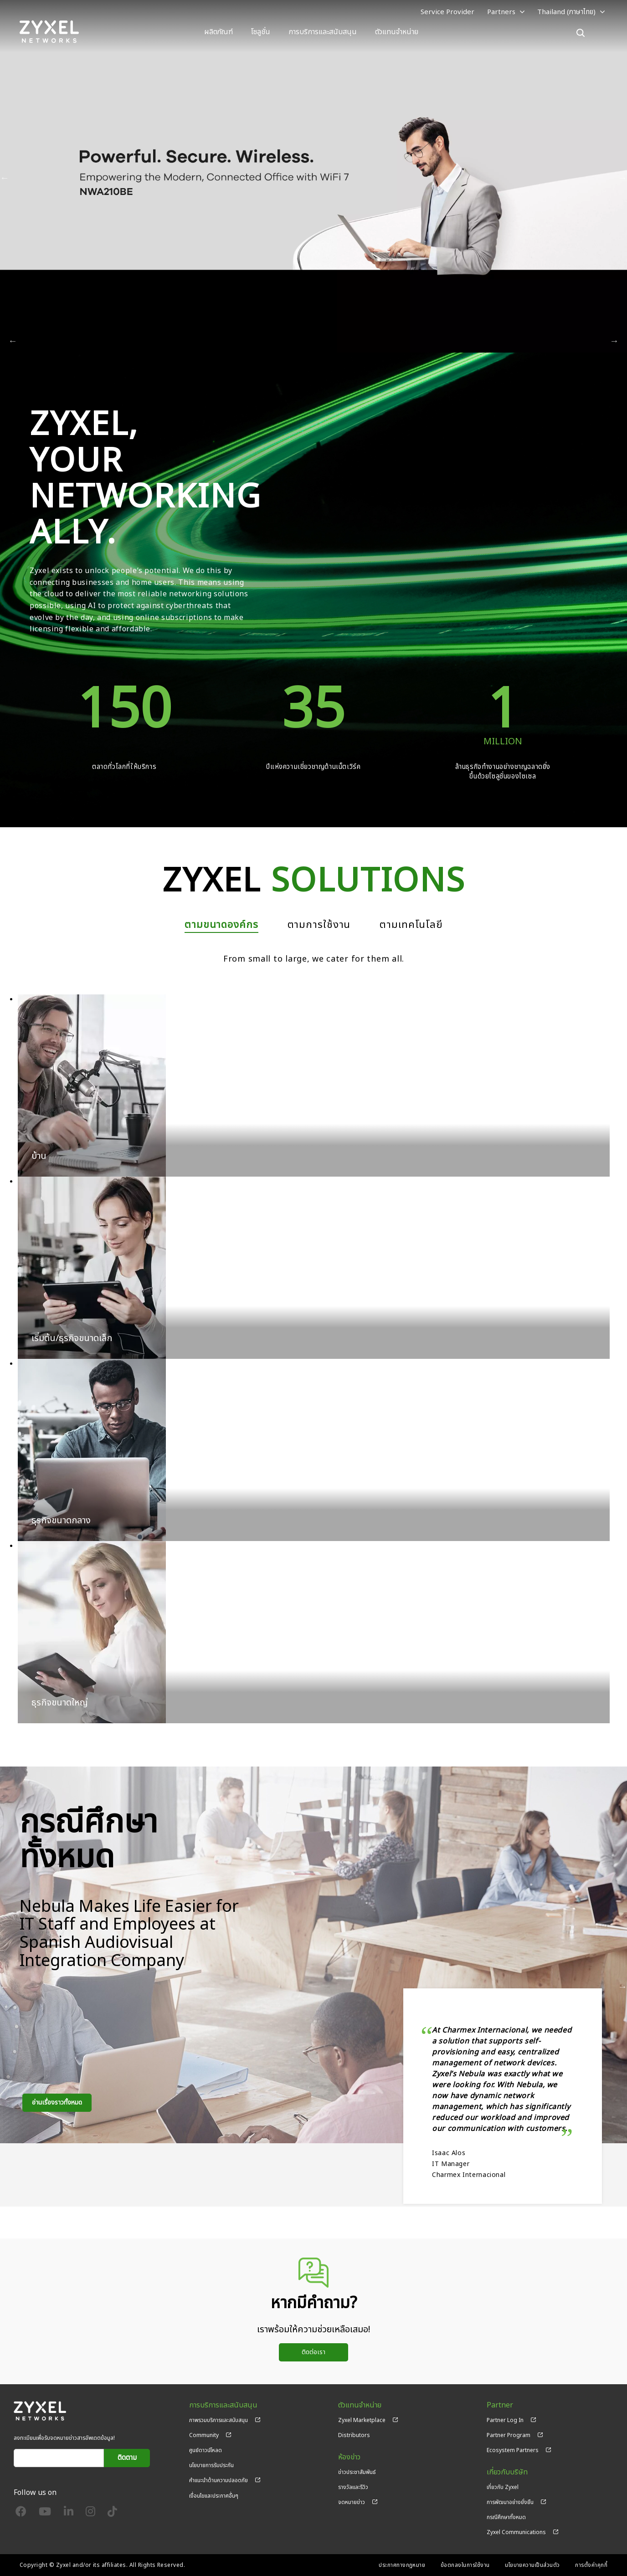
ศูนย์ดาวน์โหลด (205, 2450)
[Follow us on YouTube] (45, 2513)
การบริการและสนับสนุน (322, 31)
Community (204, 2435)
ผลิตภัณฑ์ (218, 31)
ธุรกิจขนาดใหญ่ (59, 1703)
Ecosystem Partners (513, 2450)
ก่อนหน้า (4, 177)
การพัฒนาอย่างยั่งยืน (510, 2502)
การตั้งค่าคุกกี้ (591, 2565)
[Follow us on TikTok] (112, 2513)
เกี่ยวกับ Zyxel (503, 2487)
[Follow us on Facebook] (20, 2513)
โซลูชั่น (260, 31)
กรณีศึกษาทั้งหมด (506, 2517)
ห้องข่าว (349, 2457)
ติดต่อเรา (313, 2352)
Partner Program (508, 2435)
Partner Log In (505, 2420)
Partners (501, 12)
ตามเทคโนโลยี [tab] (411, 925)
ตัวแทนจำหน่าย (396, 31)
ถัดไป (622, 177)
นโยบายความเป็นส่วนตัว (532, 2565)
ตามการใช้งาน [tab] (319, 925)
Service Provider (447, 12)
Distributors (354, 2435)
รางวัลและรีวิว (353, 2487)
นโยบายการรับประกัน (211, 2465)
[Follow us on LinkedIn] (68, 2513)
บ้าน (38, 1156)
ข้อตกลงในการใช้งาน (465, 2565)
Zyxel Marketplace (361, 2420)
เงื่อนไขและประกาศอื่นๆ (213, 2496)
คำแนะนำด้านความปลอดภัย (218, 2480)
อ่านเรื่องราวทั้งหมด (57, 2102)
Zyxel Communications (516, 2532)
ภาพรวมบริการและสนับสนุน (218, 2420)
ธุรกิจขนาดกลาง (61, 1520)
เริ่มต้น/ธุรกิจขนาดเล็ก (71, 1338)
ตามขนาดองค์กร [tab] (221, 925)
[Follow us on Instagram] (90, 2513)
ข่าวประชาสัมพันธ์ (357, 2472)
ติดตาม (127, 2458)
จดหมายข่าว (351, 2502)
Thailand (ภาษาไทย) (566, 12)
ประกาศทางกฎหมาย (402, 2565)
